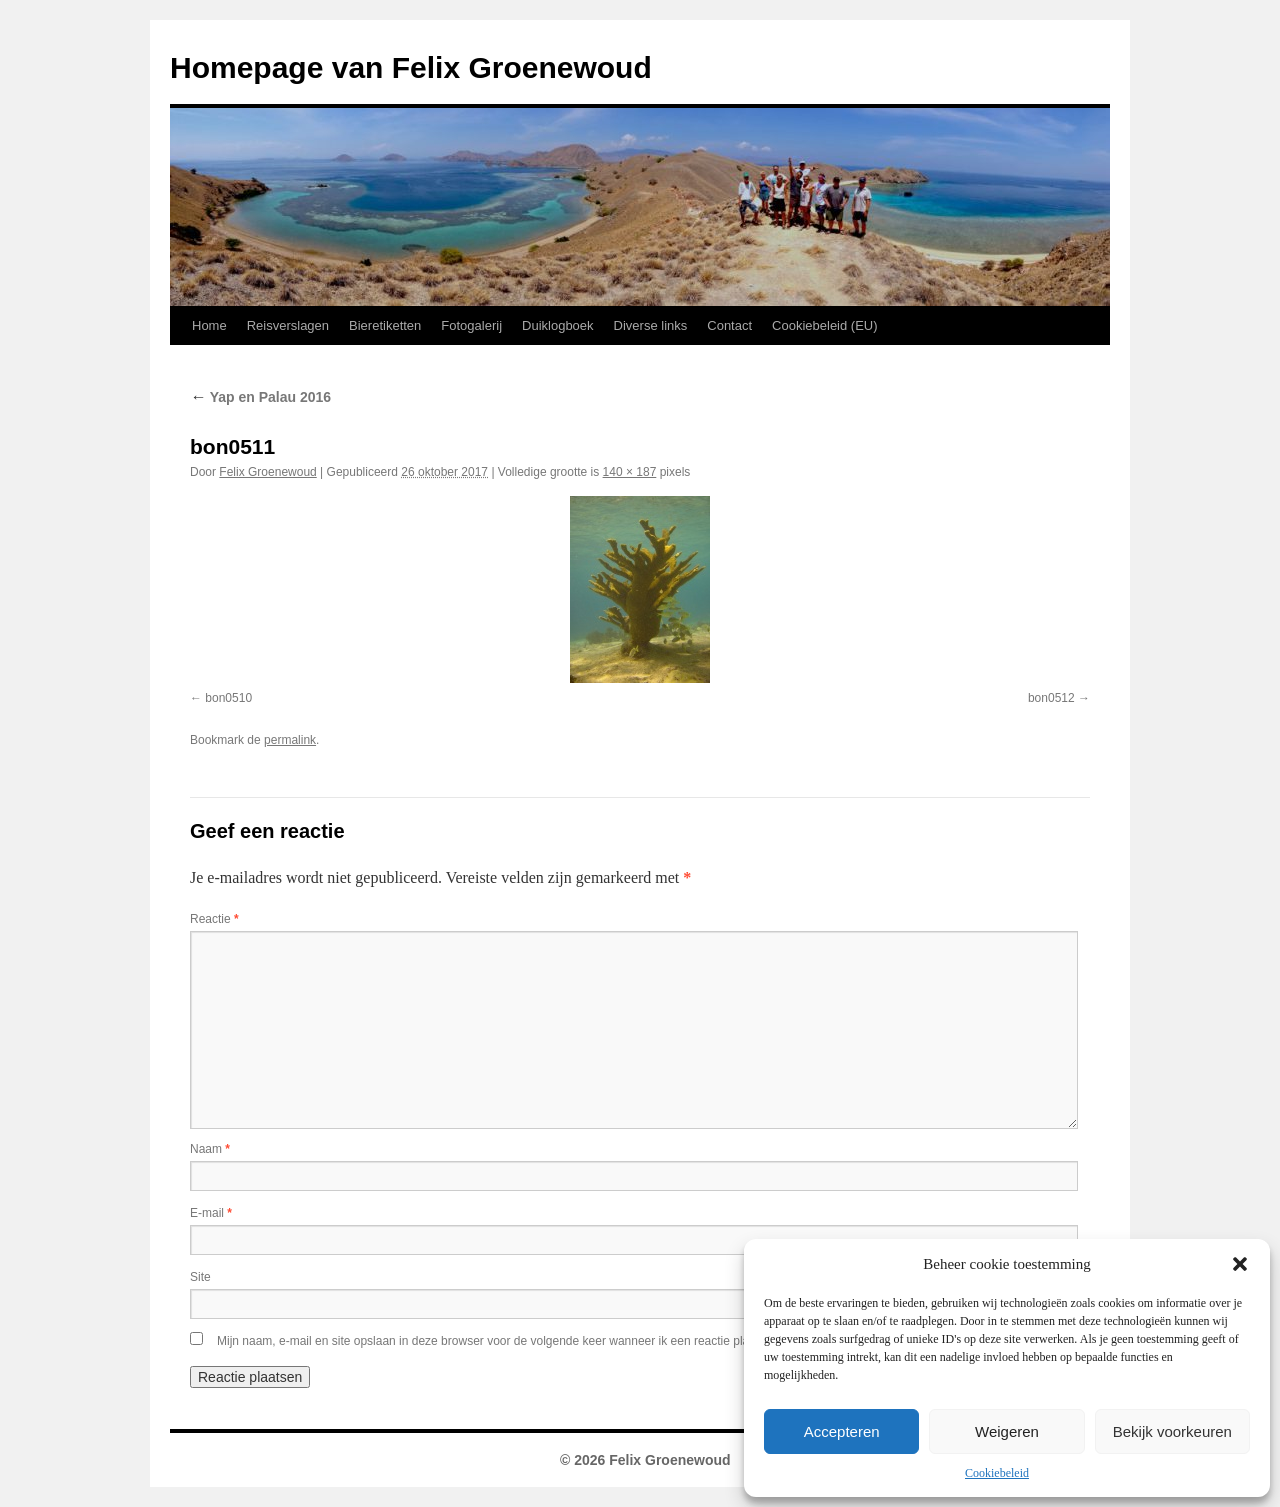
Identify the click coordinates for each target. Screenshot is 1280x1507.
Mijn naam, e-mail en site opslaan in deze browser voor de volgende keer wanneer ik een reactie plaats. (493, 1341)
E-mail (211, 1213)
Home (209, 325)
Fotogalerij (471, 325)
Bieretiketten (385, 325)
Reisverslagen (288, 325)
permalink (290, 740)
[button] (1240, 1264)
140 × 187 (630, 472)
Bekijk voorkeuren (1172, 1431)
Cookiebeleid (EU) (825, 325)
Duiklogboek (558, 325)
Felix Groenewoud (267, 472)
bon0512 (1051, 698)
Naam (210, 1149)
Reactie (214, 919)
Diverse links (651, 325)
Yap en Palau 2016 (260, 397)
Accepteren (842, 1431)
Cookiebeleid (997, 1473)
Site (200, 1277)
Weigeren (1007, 1431)
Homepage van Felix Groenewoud (411, 67)
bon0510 (228, 698)
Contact (729, 325)
